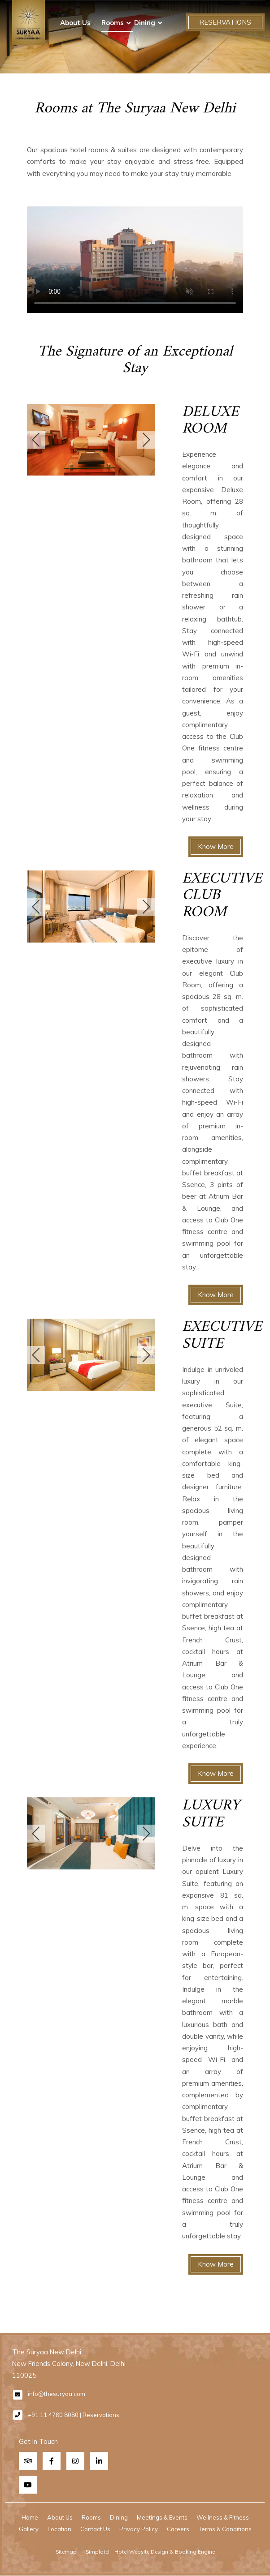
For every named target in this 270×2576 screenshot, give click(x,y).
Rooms (112, 22)
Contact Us (95, 2529)
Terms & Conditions (225, 2529)
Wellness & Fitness (222, 2517)
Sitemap (66, 2551)
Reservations (225, 22)
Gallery (29, 2529)
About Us (75, 22)
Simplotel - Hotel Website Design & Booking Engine (150, 2551)
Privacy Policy (138, 2529)
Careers (178, 2529)
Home (30, 2517)
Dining (144, 22)
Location (59, 2529)
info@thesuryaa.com (56, 2393)
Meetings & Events (162, 2517)
